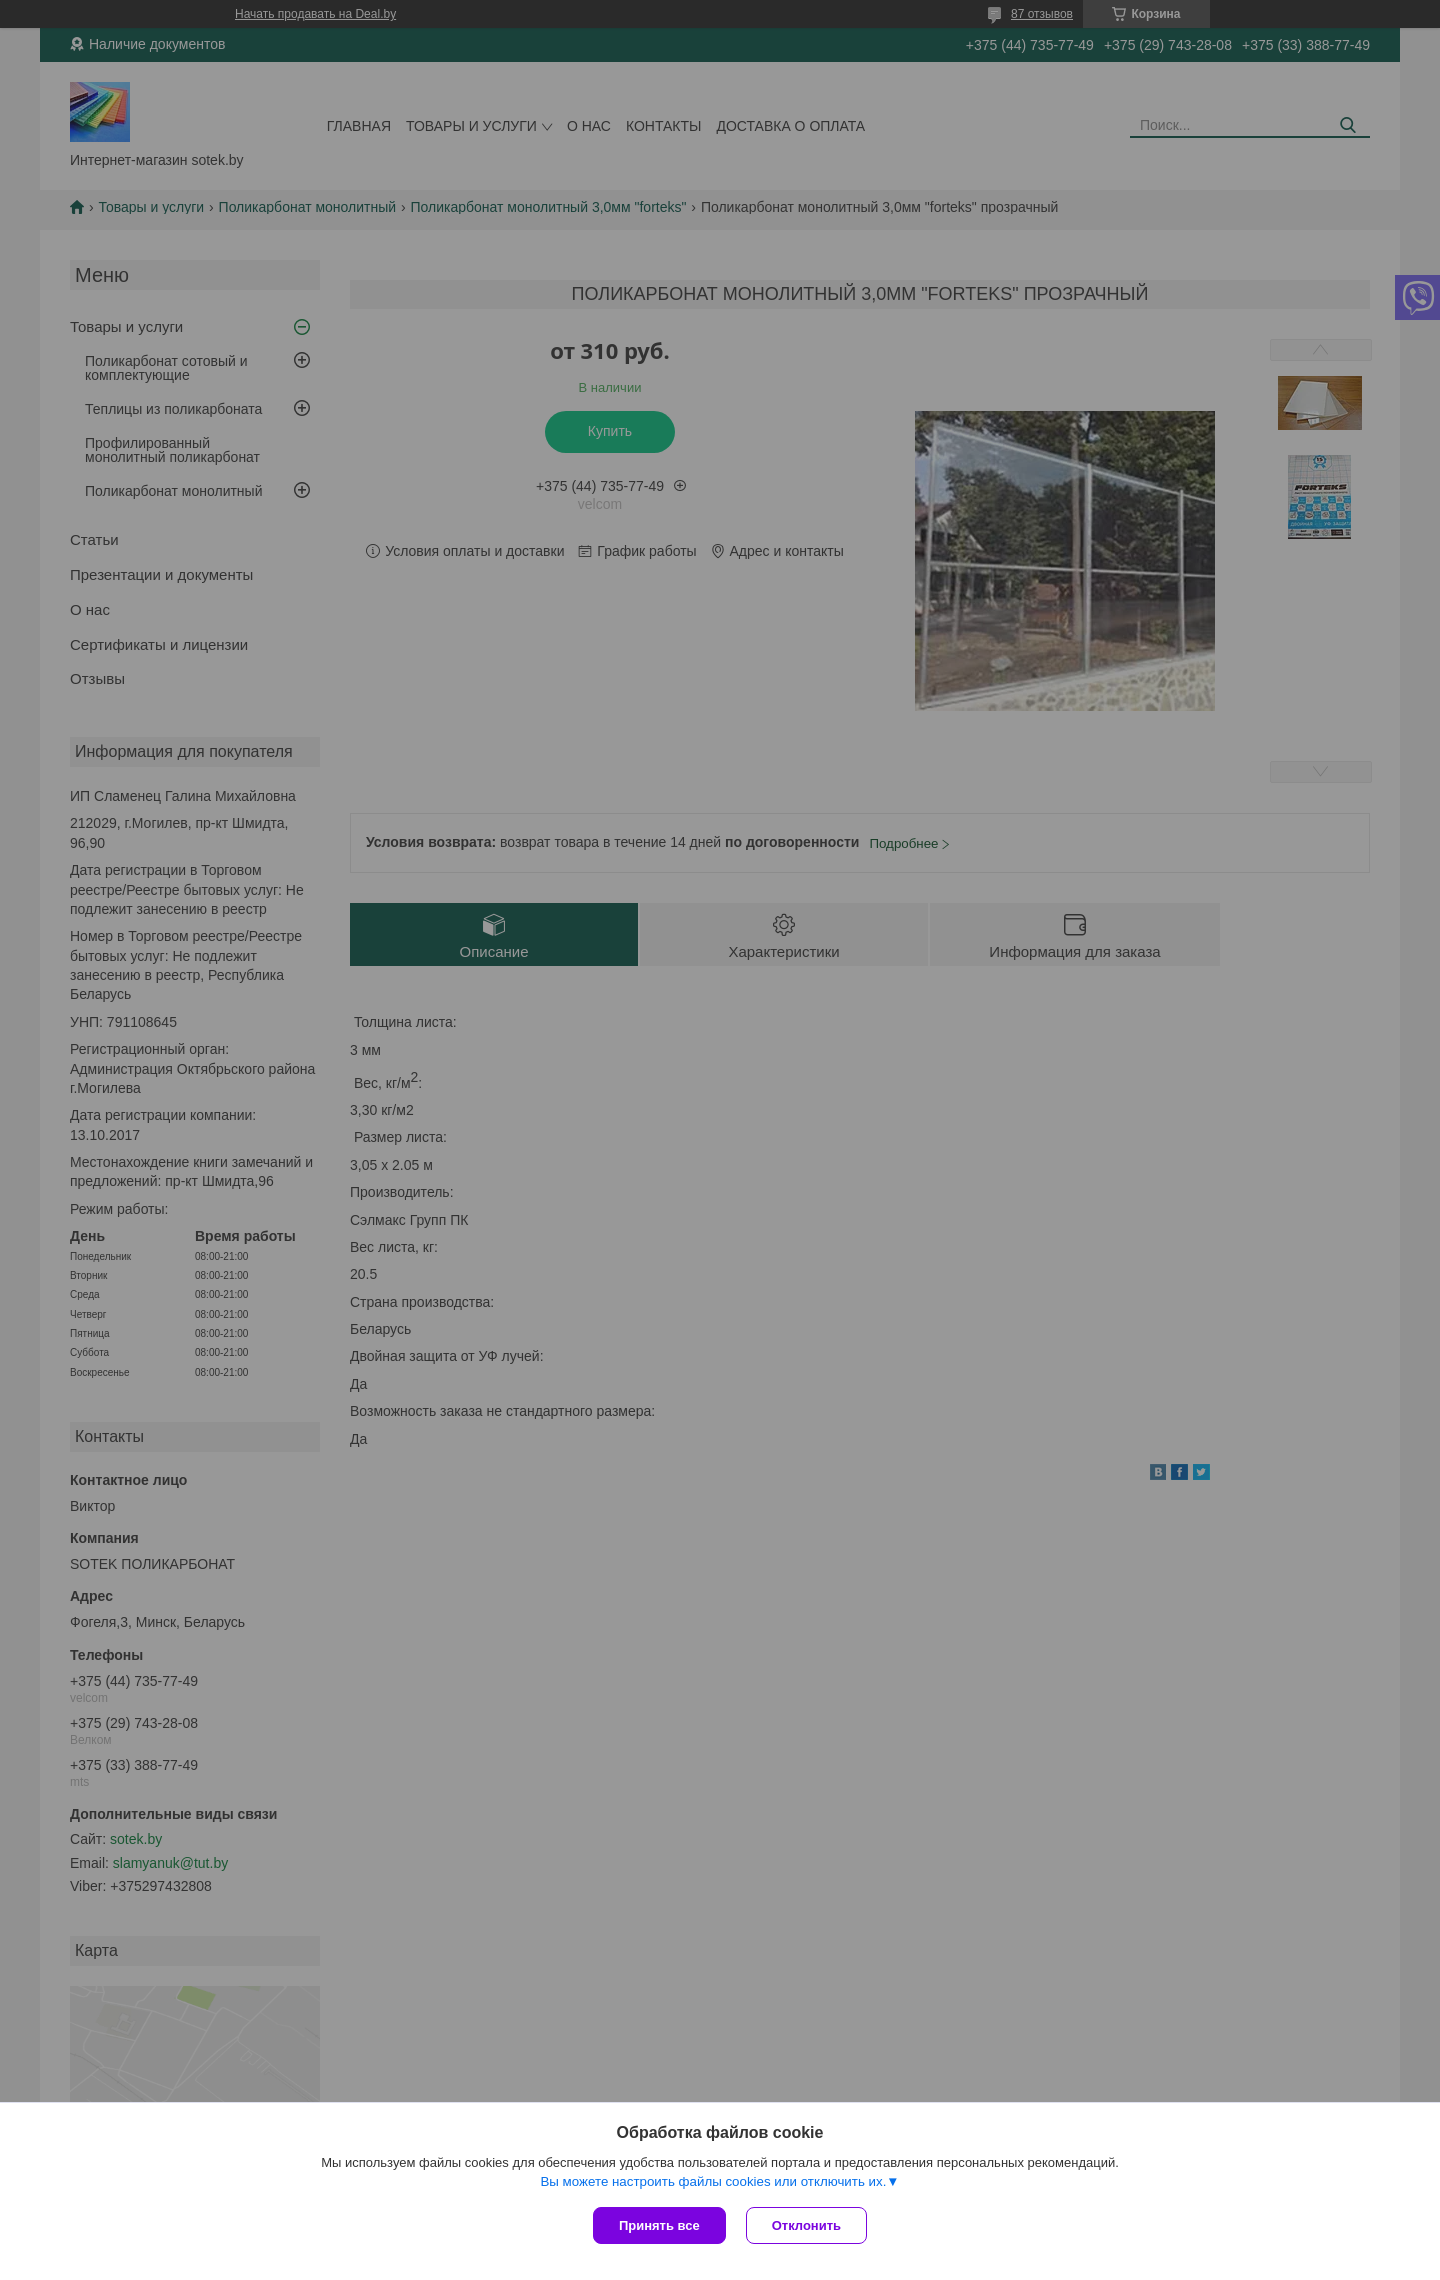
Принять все (659, 2225)
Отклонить (806, 2225)
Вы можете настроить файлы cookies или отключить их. (713, 2181)
